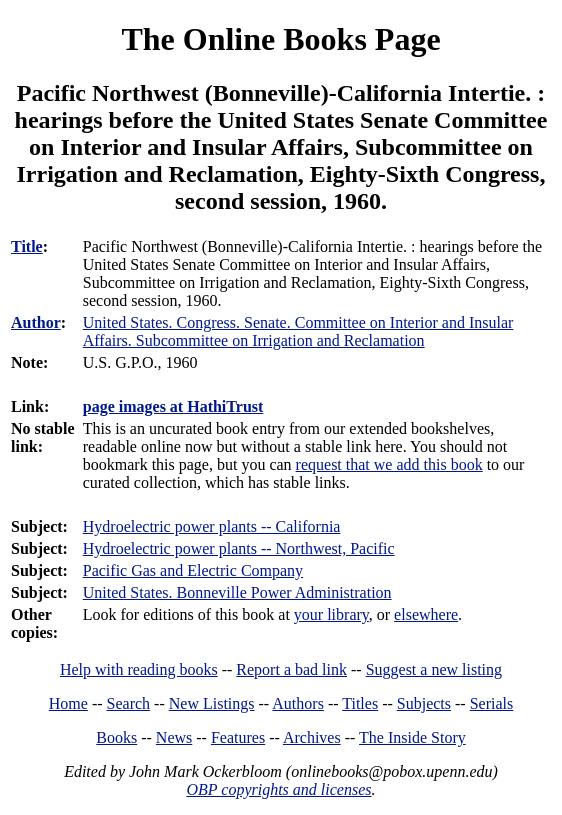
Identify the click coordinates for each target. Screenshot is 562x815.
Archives (312, 737)
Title (27, 246)
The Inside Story (412, 737)
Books (116, 737)
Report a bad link (291, 669)
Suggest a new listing (434, 669)
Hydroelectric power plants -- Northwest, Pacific (239, 548)
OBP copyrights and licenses (278, 789)
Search (129, 703)
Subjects (424, 703)
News (174, 737)
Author (36, 322)
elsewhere (426, 614)
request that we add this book (389, 464)
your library (331, 614)
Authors (298, 703)
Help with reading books (139, 669)
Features (238, 737)
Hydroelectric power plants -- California (212, 526)
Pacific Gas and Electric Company (193, 570)
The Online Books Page (280, 39)
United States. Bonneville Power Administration (237, 592)
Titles (360, 703)
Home (68, 703)
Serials (492, 703)
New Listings (212, 703)
